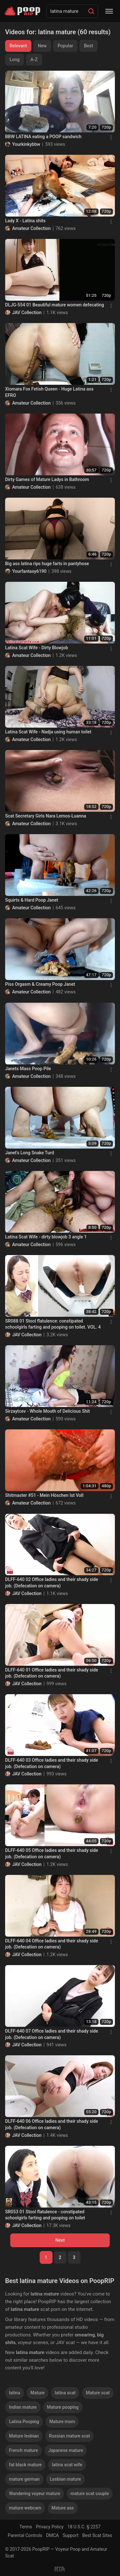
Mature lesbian (24, 2435)
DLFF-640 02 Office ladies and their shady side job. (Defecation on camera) (51, 1582)
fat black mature (25, 2464)
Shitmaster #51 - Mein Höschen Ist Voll (44, 1495)
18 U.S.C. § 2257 (83, 2526)
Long (15, 59)
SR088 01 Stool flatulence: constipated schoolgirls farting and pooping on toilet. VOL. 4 (53, 1324)
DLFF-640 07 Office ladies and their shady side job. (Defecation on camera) (51, 2034)
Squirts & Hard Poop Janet (31, 900)
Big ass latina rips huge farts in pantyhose (47, 563)
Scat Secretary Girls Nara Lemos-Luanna (45, 815)
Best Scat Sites (97, 2535)
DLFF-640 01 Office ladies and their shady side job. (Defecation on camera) (51, 1673)
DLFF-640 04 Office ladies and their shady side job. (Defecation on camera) (51, 1944)
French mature (23, 2450)
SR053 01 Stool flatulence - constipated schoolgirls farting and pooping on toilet (45, 2215)
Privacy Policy (49, 2526)
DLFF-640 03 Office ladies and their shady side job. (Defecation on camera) (51, 1763)
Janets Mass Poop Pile (28, 1068)
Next (60, 2240)
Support (70, 2535)
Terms (26, 2526)
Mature (37, 2392)
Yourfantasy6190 (29, 571)
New (42, 45)
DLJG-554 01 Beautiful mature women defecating (54, 304)
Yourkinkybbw (26, 144)
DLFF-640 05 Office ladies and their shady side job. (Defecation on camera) (51, 1853)
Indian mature (23, 2407)
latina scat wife (67, 2464)
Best (88, 45)
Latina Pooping (24, 2421)
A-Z (33, 59)
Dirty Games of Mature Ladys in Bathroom (47, 479)
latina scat (65, 2392)
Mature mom (62, 2421)
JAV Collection (27, 312)
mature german (24, 2479)
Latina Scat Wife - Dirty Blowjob (36, 647)
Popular (65, 45)
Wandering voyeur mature (34, 2493)
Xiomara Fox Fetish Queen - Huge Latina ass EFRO (49, 392)
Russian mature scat (69, 2435)
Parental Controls (25, 2535)
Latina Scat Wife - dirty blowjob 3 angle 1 (46, 1236)
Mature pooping (63, 2407)
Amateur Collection (31, 228)
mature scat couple (89, 2493)
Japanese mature (65, 2450)
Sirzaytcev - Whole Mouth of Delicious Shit (47, 1411)
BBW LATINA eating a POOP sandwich (43, 136)
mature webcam (25, 2507)
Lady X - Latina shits (25, 220)
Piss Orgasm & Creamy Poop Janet (40, 984)
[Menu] (109, 11)
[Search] (91, 11)
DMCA (52, 2535)
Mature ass (63, 2507)
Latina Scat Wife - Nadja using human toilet (48, 731)
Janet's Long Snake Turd (29, 1152)
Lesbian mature (65, 2479)
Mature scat (98, 2392)
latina (14, 2392)
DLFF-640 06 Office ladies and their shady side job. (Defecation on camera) (51, 2124)
